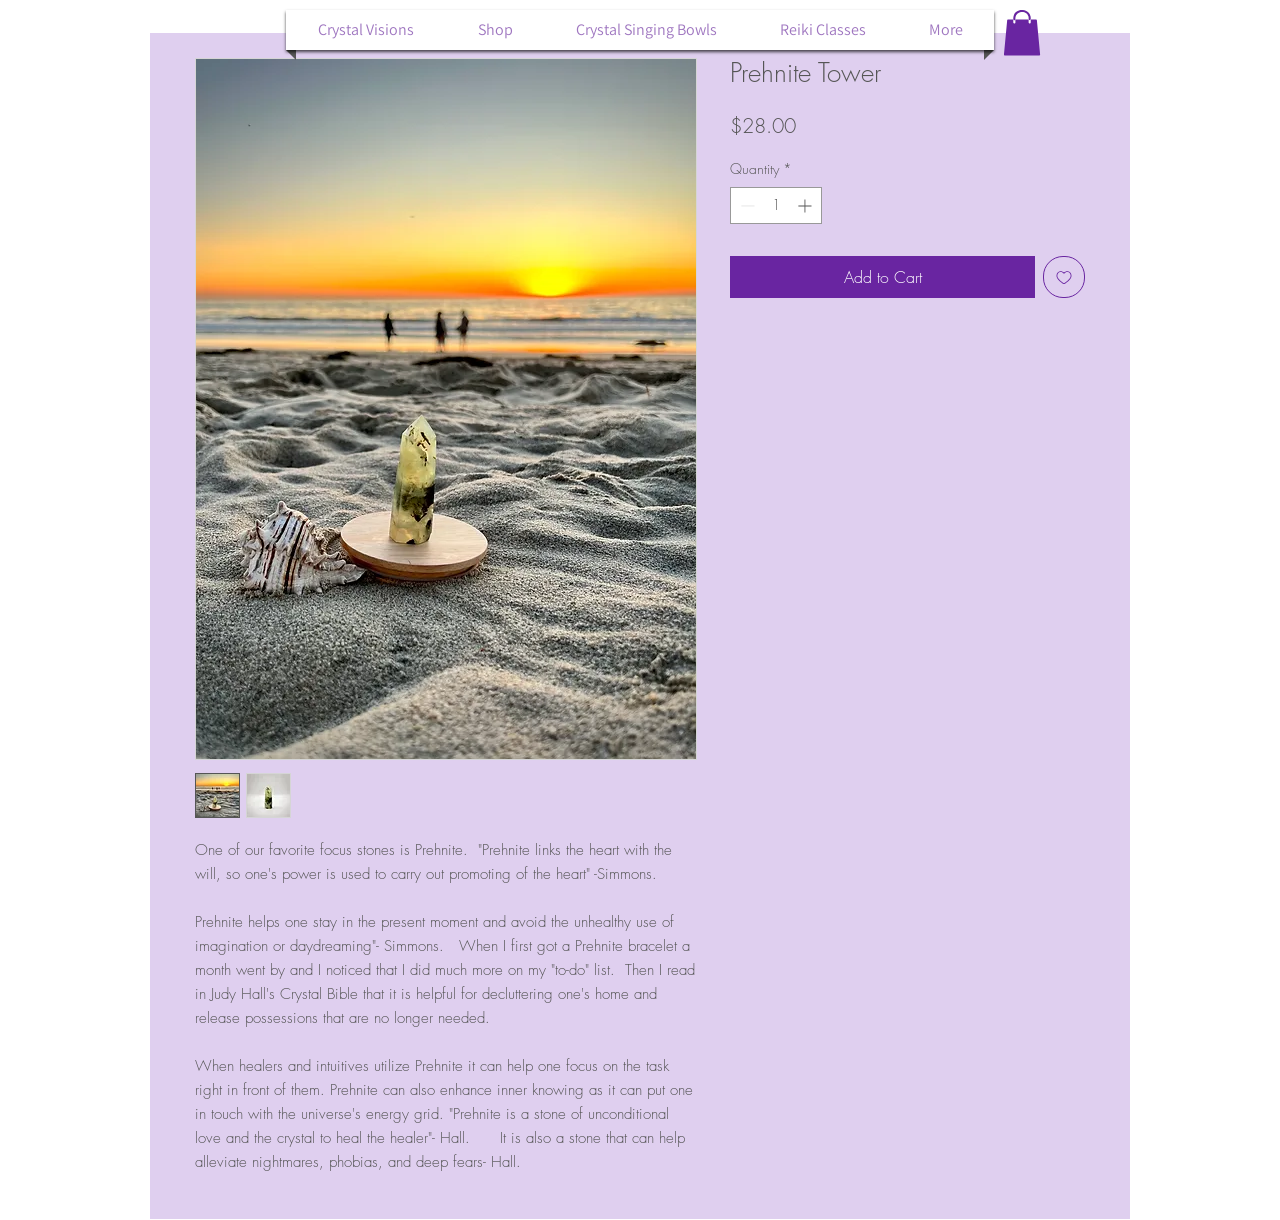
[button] (1022, 32)
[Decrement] (745, 205)
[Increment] (806, 205)
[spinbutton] (776, 205)
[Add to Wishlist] (1064, 277)
